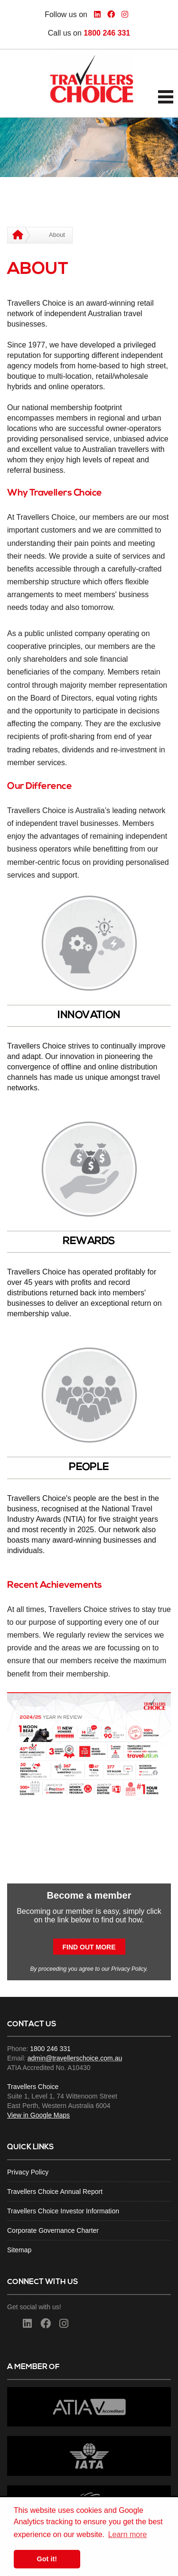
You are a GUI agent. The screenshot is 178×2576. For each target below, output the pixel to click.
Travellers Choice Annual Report (55, 2191)
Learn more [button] (127, 2534)
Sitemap (19, 2250)
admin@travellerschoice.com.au (75, 2058)
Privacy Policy (128, 1969)
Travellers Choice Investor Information (63, 2211)
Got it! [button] (47, 2559)
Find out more (89, 1947)
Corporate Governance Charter (53, 2230)
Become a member (89, 1895)
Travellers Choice (32, 2086)
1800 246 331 (107, 33)
